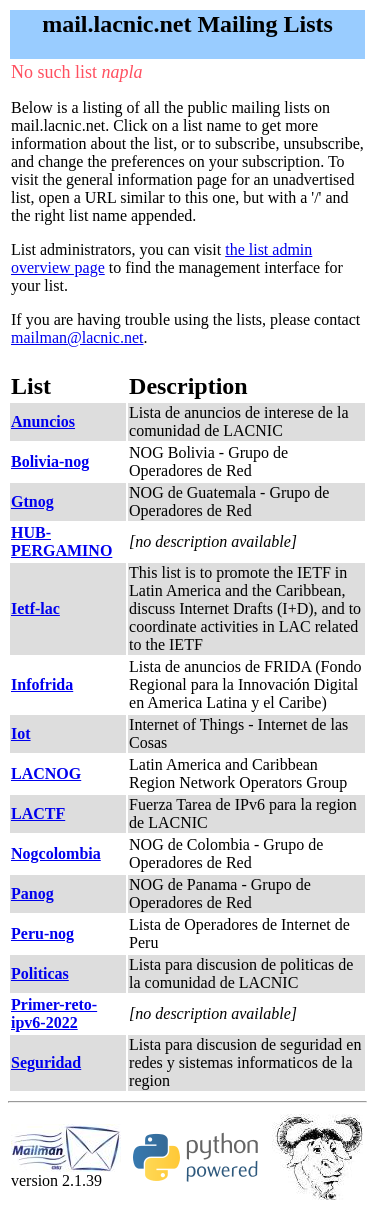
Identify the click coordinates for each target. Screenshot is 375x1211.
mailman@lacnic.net (77, 337)
